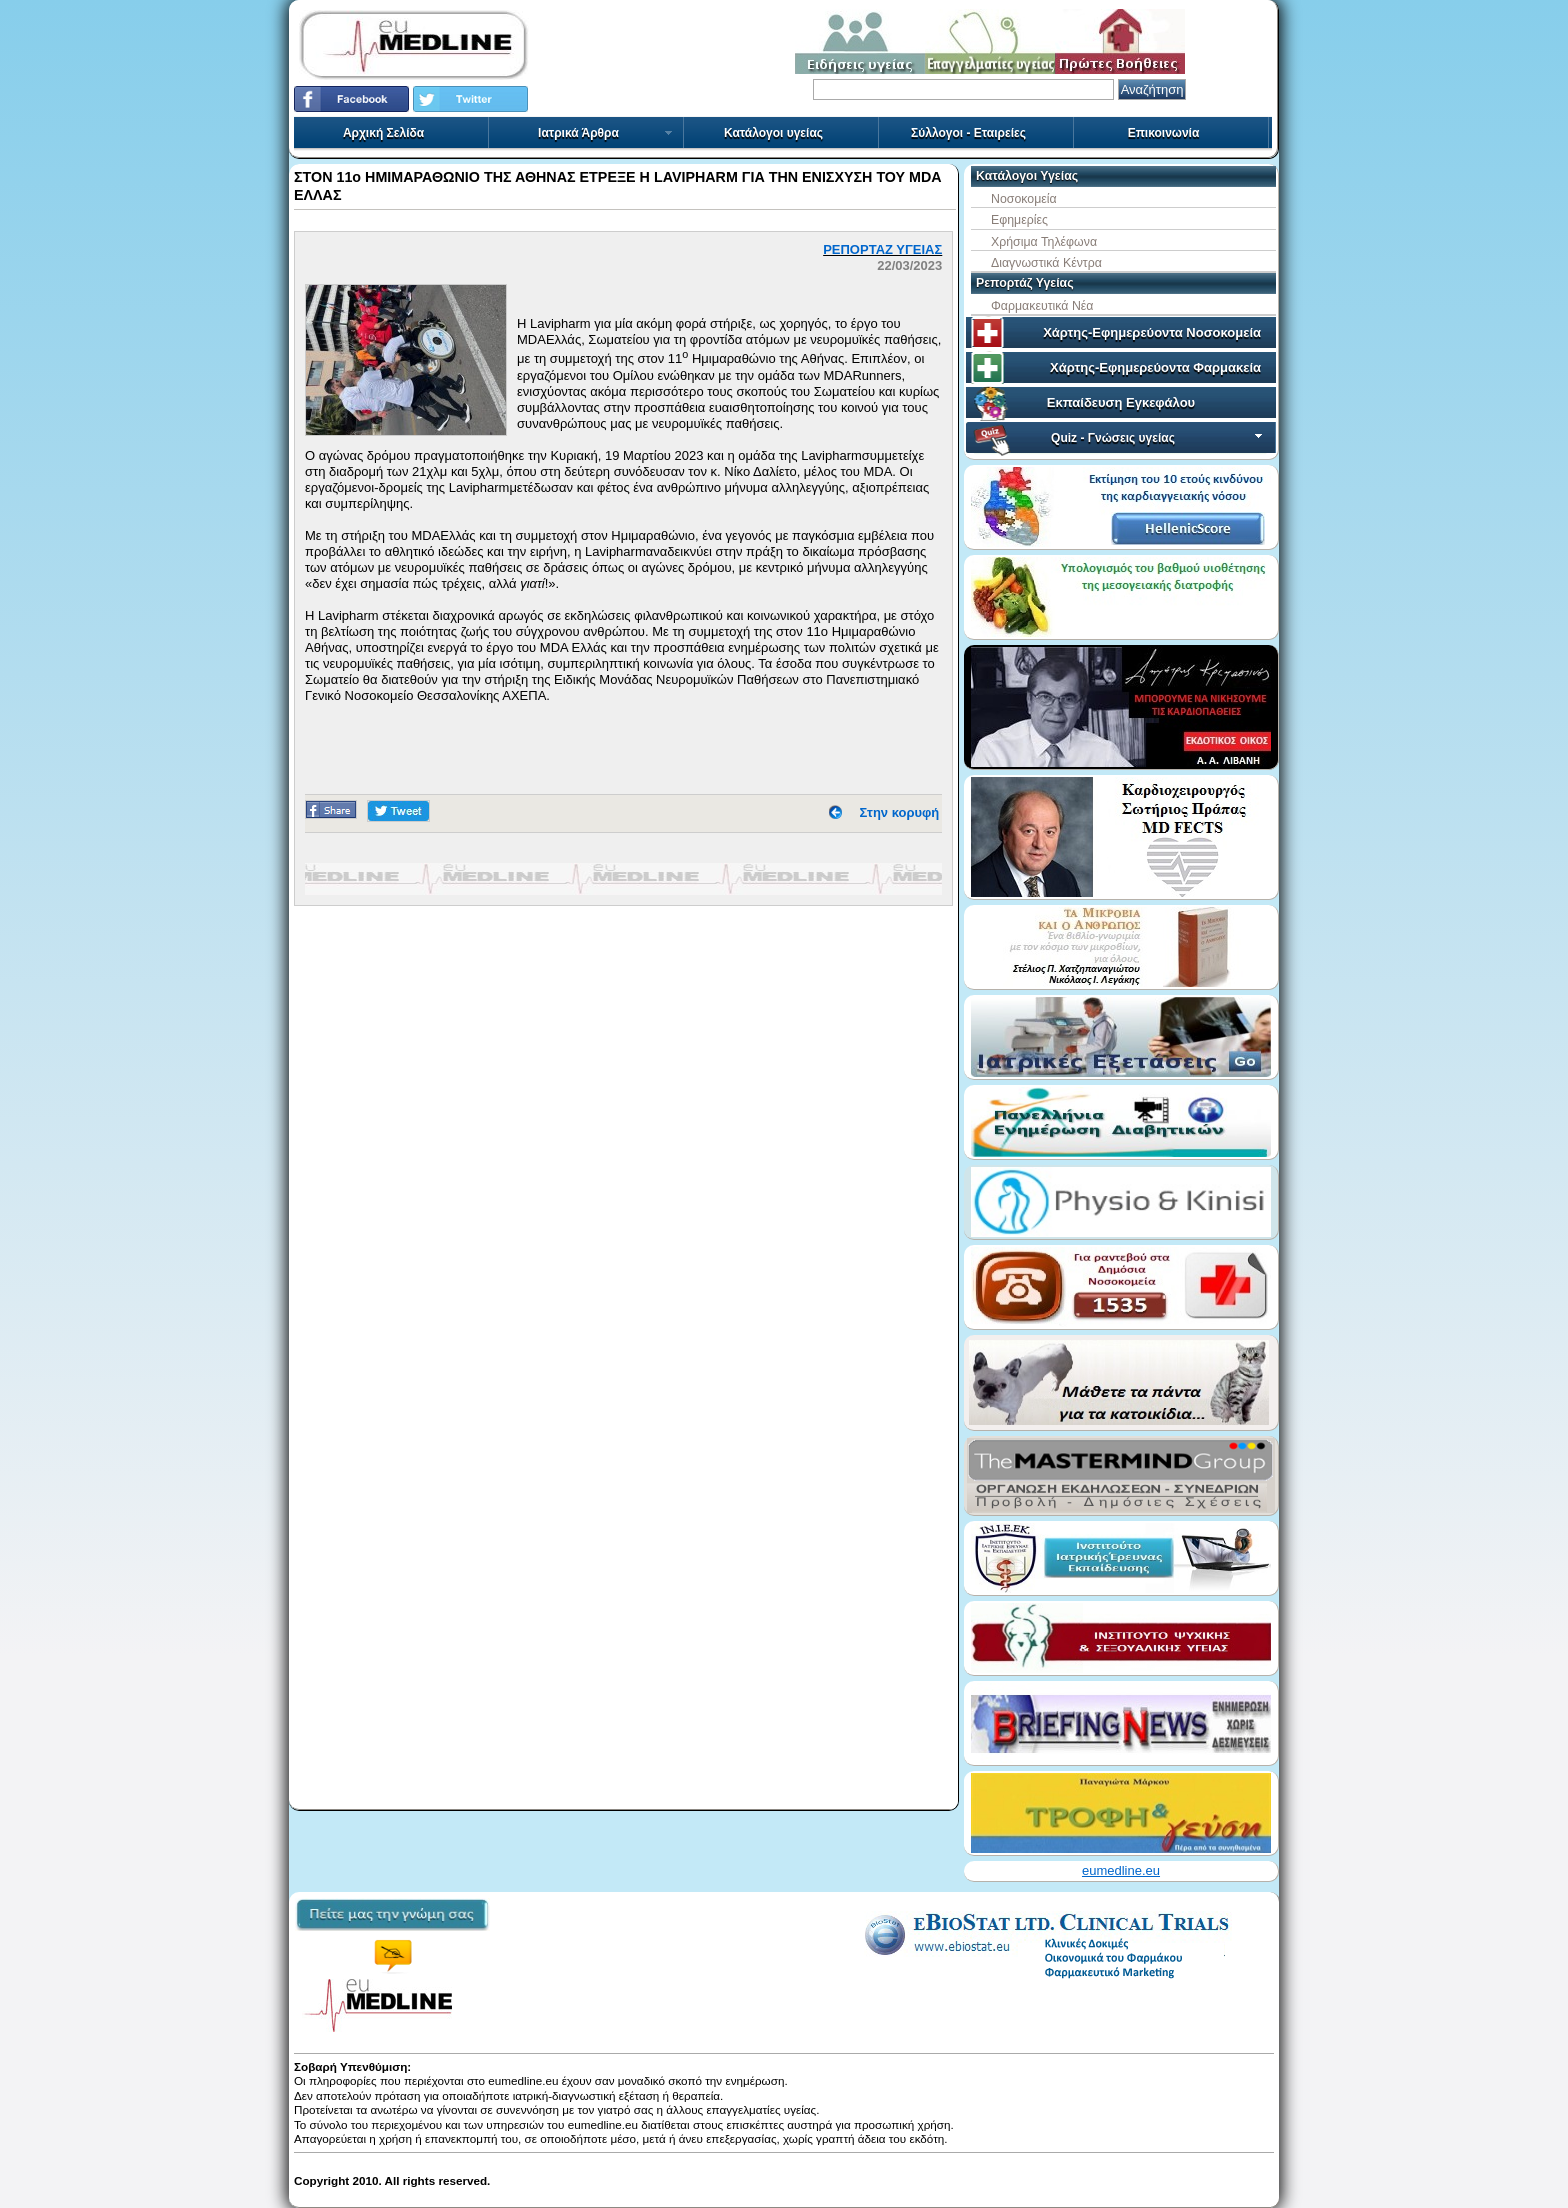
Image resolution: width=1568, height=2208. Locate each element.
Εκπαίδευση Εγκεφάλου (1121, 402)
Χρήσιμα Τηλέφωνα (1044, 242)
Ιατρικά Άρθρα (606, 133)
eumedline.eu (1121, 1870)
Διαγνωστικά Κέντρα (1046, 263)
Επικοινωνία (1164, 133)
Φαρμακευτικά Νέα (1042, 306)
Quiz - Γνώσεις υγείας (1158, 438)
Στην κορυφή (900, 812)
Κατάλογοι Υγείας (1027, 176)
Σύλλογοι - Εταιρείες (968, 133)
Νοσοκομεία (1024, 199)
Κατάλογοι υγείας (773, 133)
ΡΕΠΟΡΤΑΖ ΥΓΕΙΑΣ (882, 249)
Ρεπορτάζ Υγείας (1025, 283)
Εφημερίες (1019, 220)
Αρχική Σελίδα (383, 133)
